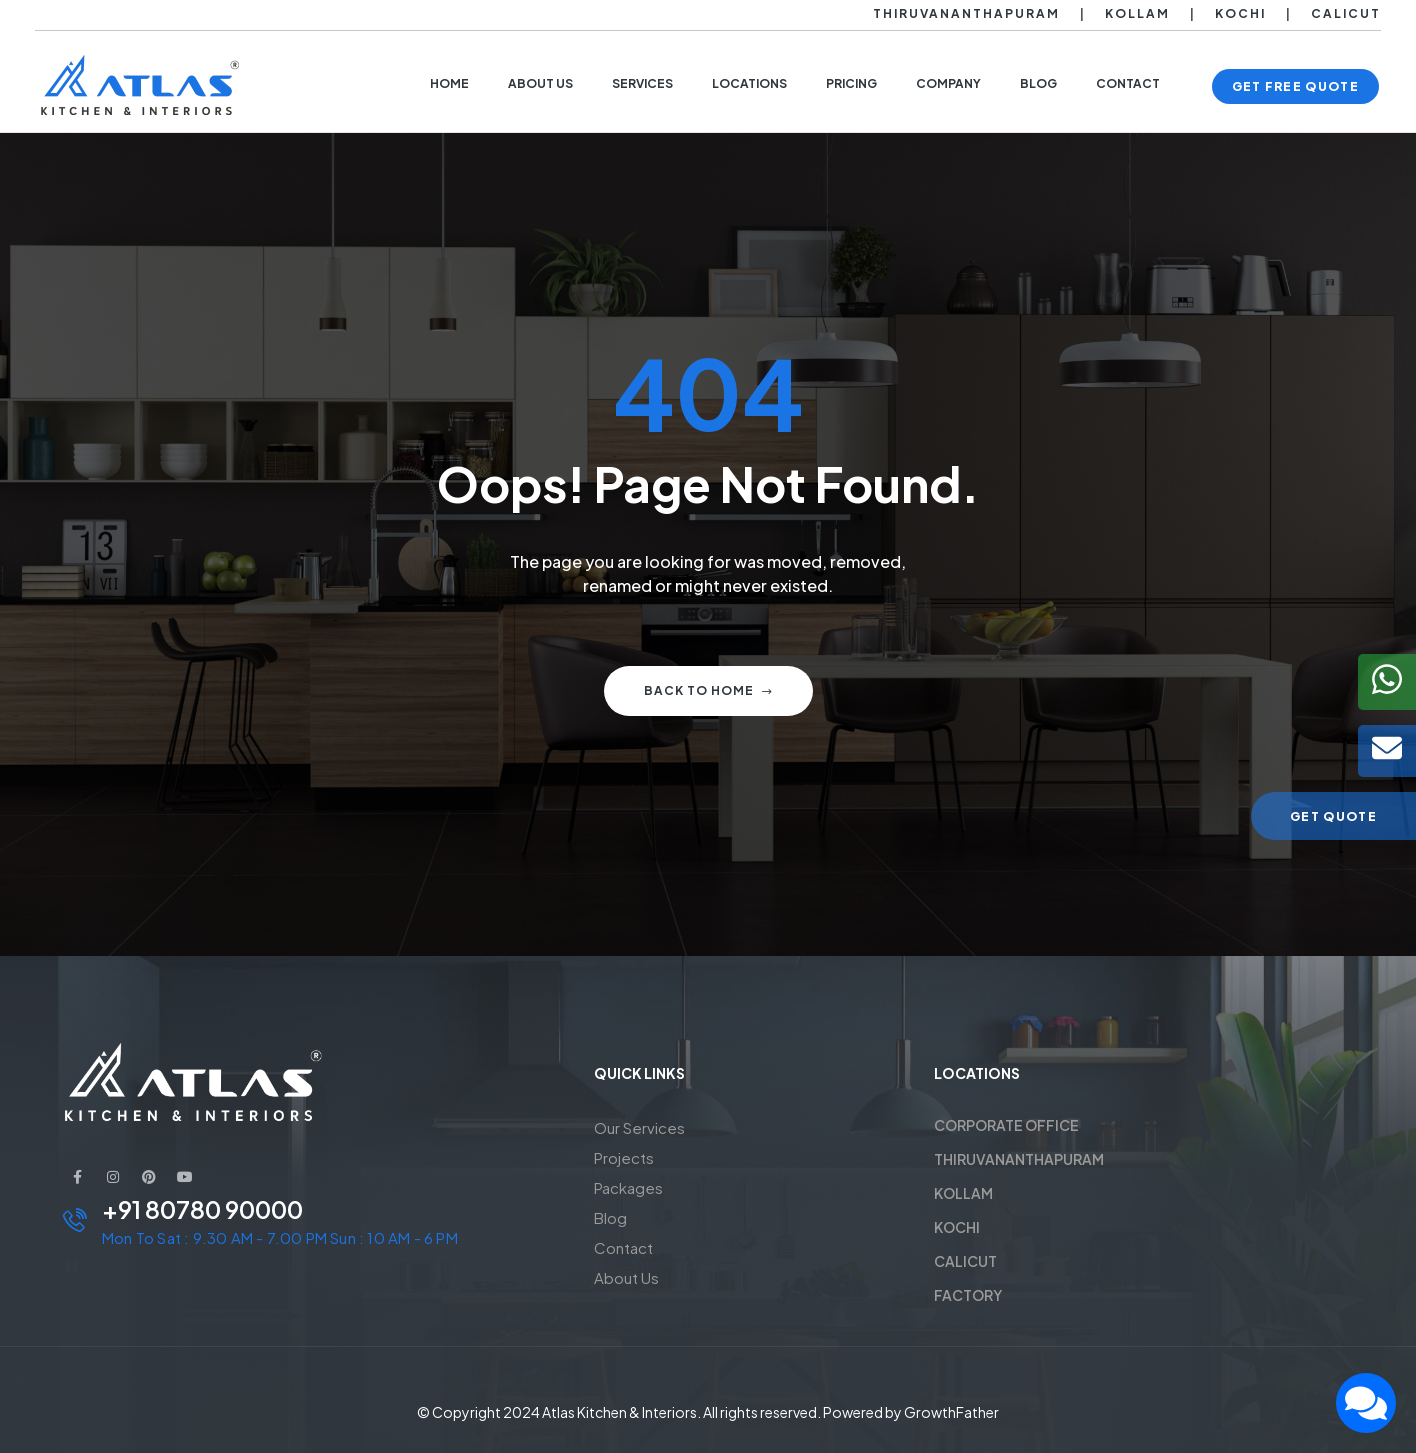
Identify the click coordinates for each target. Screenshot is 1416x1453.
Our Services (639, 1127)
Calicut (1346, 13)
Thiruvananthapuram (966, 13)
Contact (623, 1247)
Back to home (708, 690)
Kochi (1240, 13)
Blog (610, 1217)
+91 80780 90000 (202, 1209)
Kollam (1137, 13)
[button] (1295, 86)
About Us (626, 1277)
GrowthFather (951, 1412)
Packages (628, 1187)
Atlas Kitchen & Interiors (619, 1412)
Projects (624, 1157)
